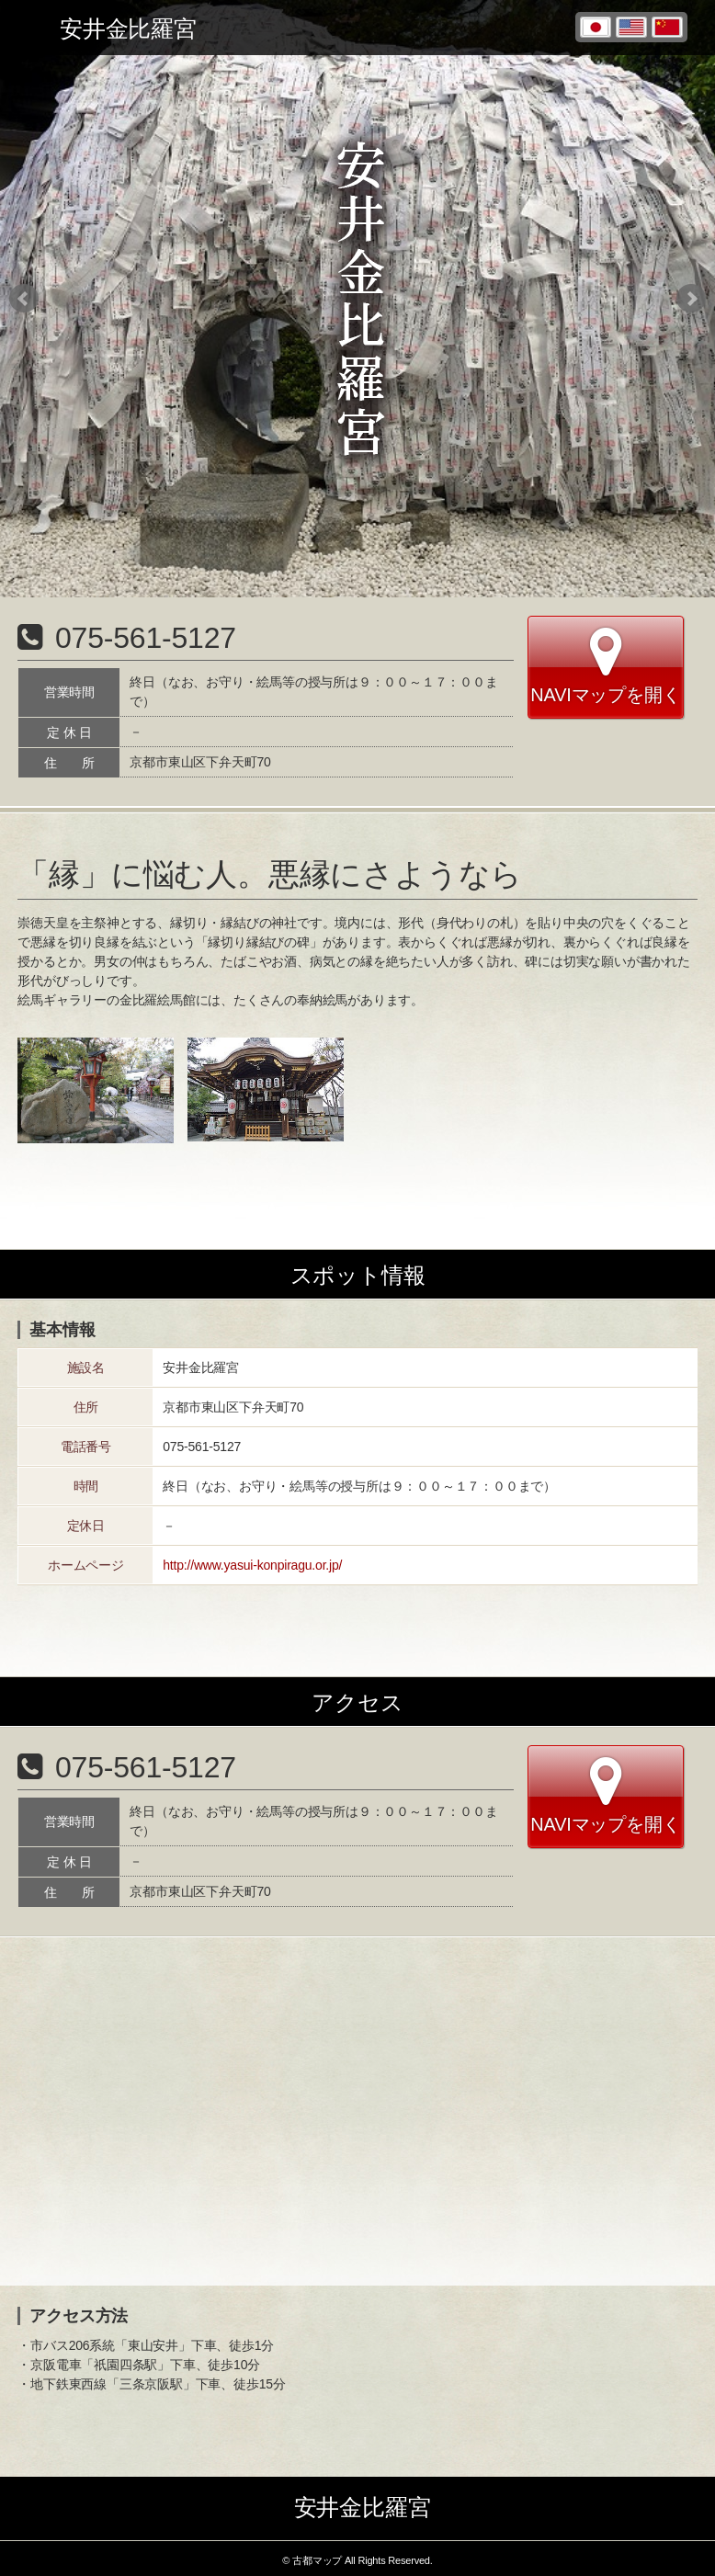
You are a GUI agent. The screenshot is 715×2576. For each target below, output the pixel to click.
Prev (24, 298)
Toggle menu (27, 27)
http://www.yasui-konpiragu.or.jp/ (252, 1565)
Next (691, 298)
